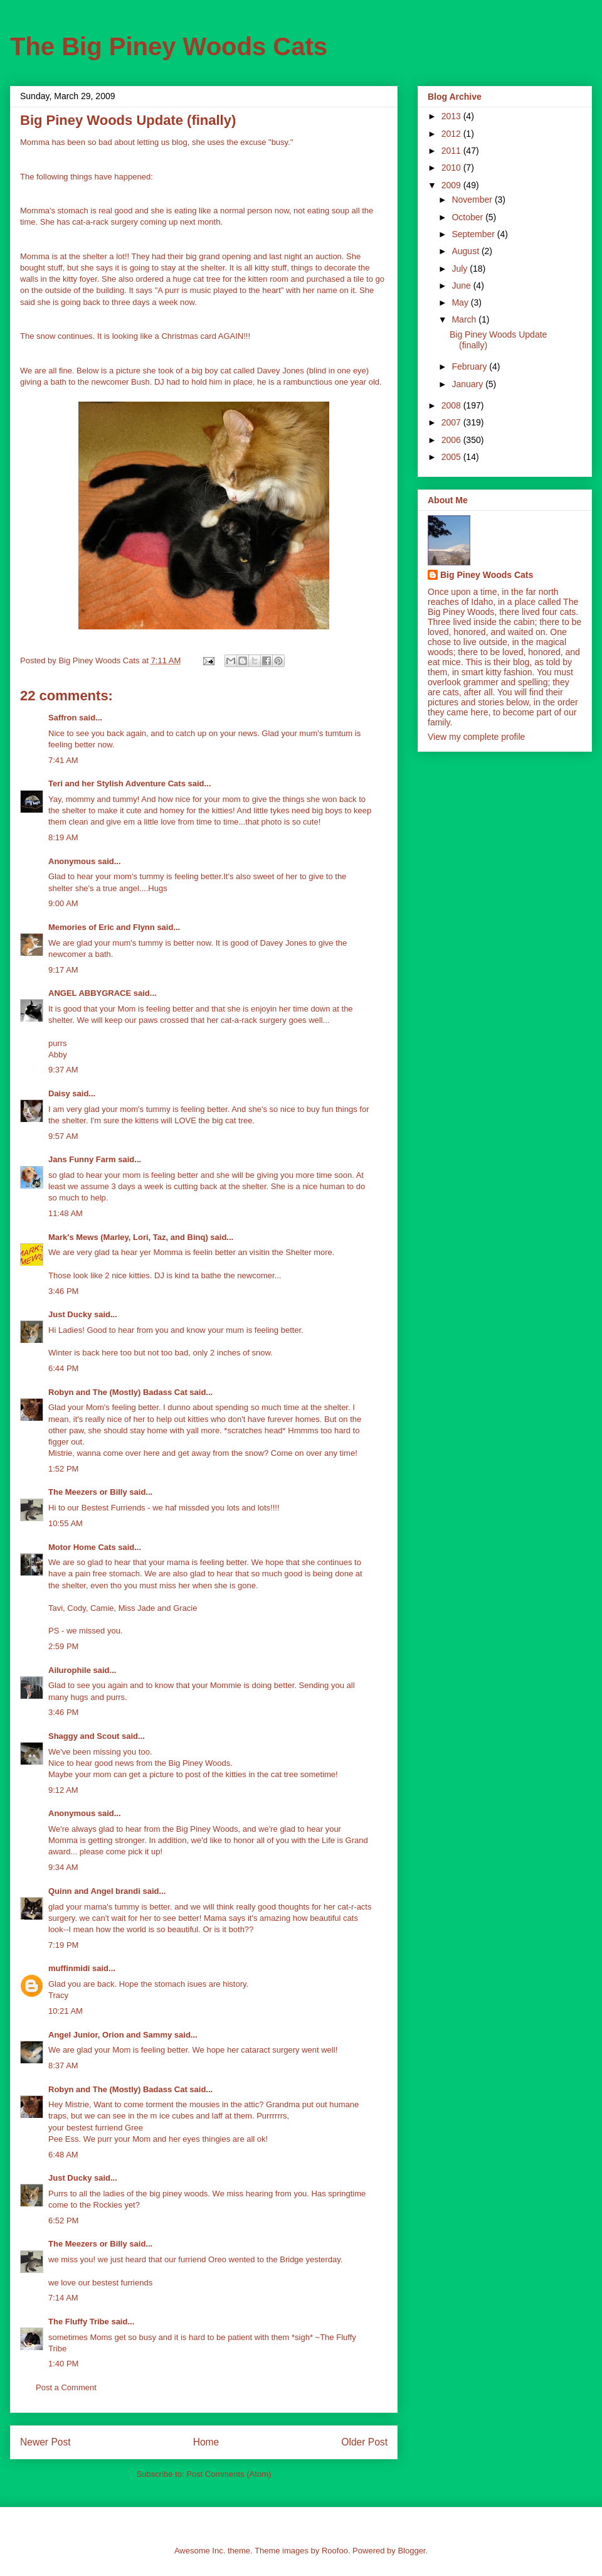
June (462, 286)
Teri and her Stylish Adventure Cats (118, 783)
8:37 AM (63, 2065)
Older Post (364, 2442)
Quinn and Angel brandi (94, 1891)
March (465, 319)
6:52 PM (63, 2220)
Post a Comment (66, 2387)
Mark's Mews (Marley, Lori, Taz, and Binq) (128, 1237)
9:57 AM (63, 1136)
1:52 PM (63, 1468)
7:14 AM (63, 2297)
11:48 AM (65, 1213)
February (470, 366)
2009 (452, 185)
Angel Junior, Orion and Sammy (110, 2034)
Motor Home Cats (82, 1547)
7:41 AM (63, 760)
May (461, 302)
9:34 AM (63, 1867)
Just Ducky (70, 1314)
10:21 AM (65, 2011)
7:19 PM (63, 1945)
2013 (452, 116)
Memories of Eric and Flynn (101, 927)
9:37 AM (63, 1069)
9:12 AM (63, 1790)
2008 (452, 405)
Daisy (59, 1093)
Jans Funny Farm (82, 1159)
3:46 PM (63, 1291)
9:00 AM (63, 903)
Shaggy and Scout (83, 1736)
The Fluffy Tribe (78, 2321)
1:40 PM (63, 2363)
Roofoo (335, 2550)
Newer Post (45, 2442)
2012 (452, 134)
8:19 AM (63, 837)
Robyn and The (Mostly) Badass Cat (117, 1392)
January (468, 384)
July (461, 269)
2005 (452, 457)
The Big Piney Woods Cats (168, 46)
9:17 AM (63, 970)
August (466, 251)
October (468, 217)
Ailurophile (69, 1670)
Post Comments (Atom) (228, 2474)
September (474, 234)
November (473, 200)
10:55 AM (65, 1523)
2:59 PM (63, 1646)
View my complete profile (476, 737)
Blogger (411, 2550)
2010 (452, 168)
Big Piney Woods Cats (486, 575)
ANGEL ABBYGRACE (89, 993)
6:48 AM (63, 2154)
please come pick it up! (121, 1851)
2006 (452, 440)
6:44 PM (63, 1368)
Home (206, 2442)
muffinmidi (69, 1968)
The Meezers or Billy (87, 1492)
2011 (452, 151)
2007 (452, 422)
